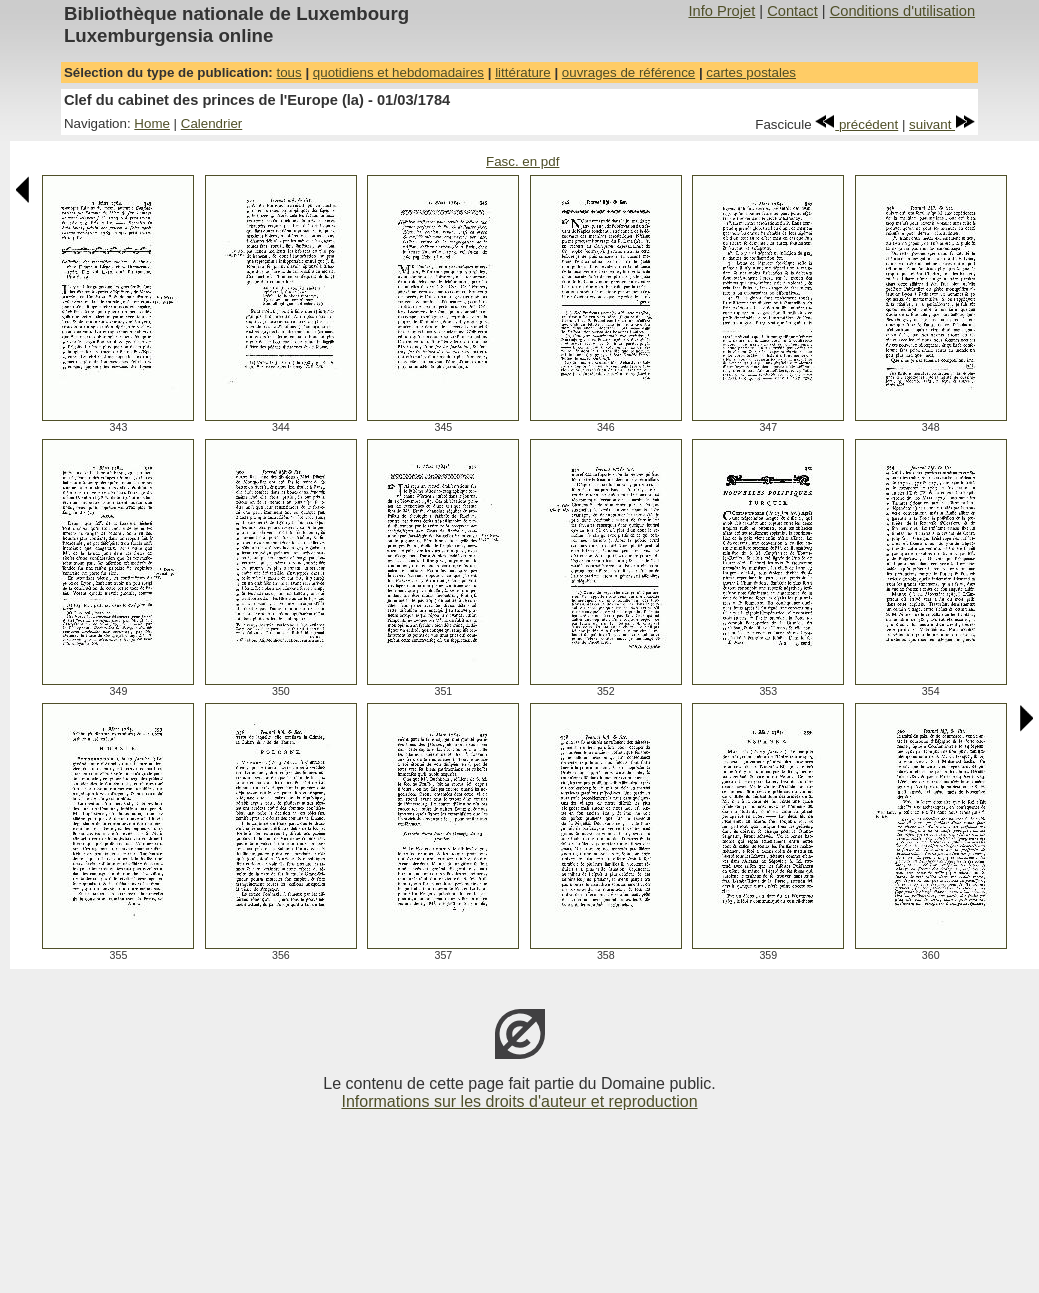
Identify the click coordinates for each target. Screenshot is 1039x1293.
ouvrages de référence (628, 72)
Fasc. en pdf (522, 161)
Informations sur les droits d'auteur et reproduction (519, 1101)
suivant (942, 124)
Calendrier (212, 123)
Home (152, 123)
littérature (523, 72)
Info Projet (721, 11)
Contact (792, 11)
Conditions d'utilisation (902, 11)
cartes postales (751, 72)
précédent (856, 124)
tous (288, 72)
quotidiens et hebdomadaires (398, 72)
